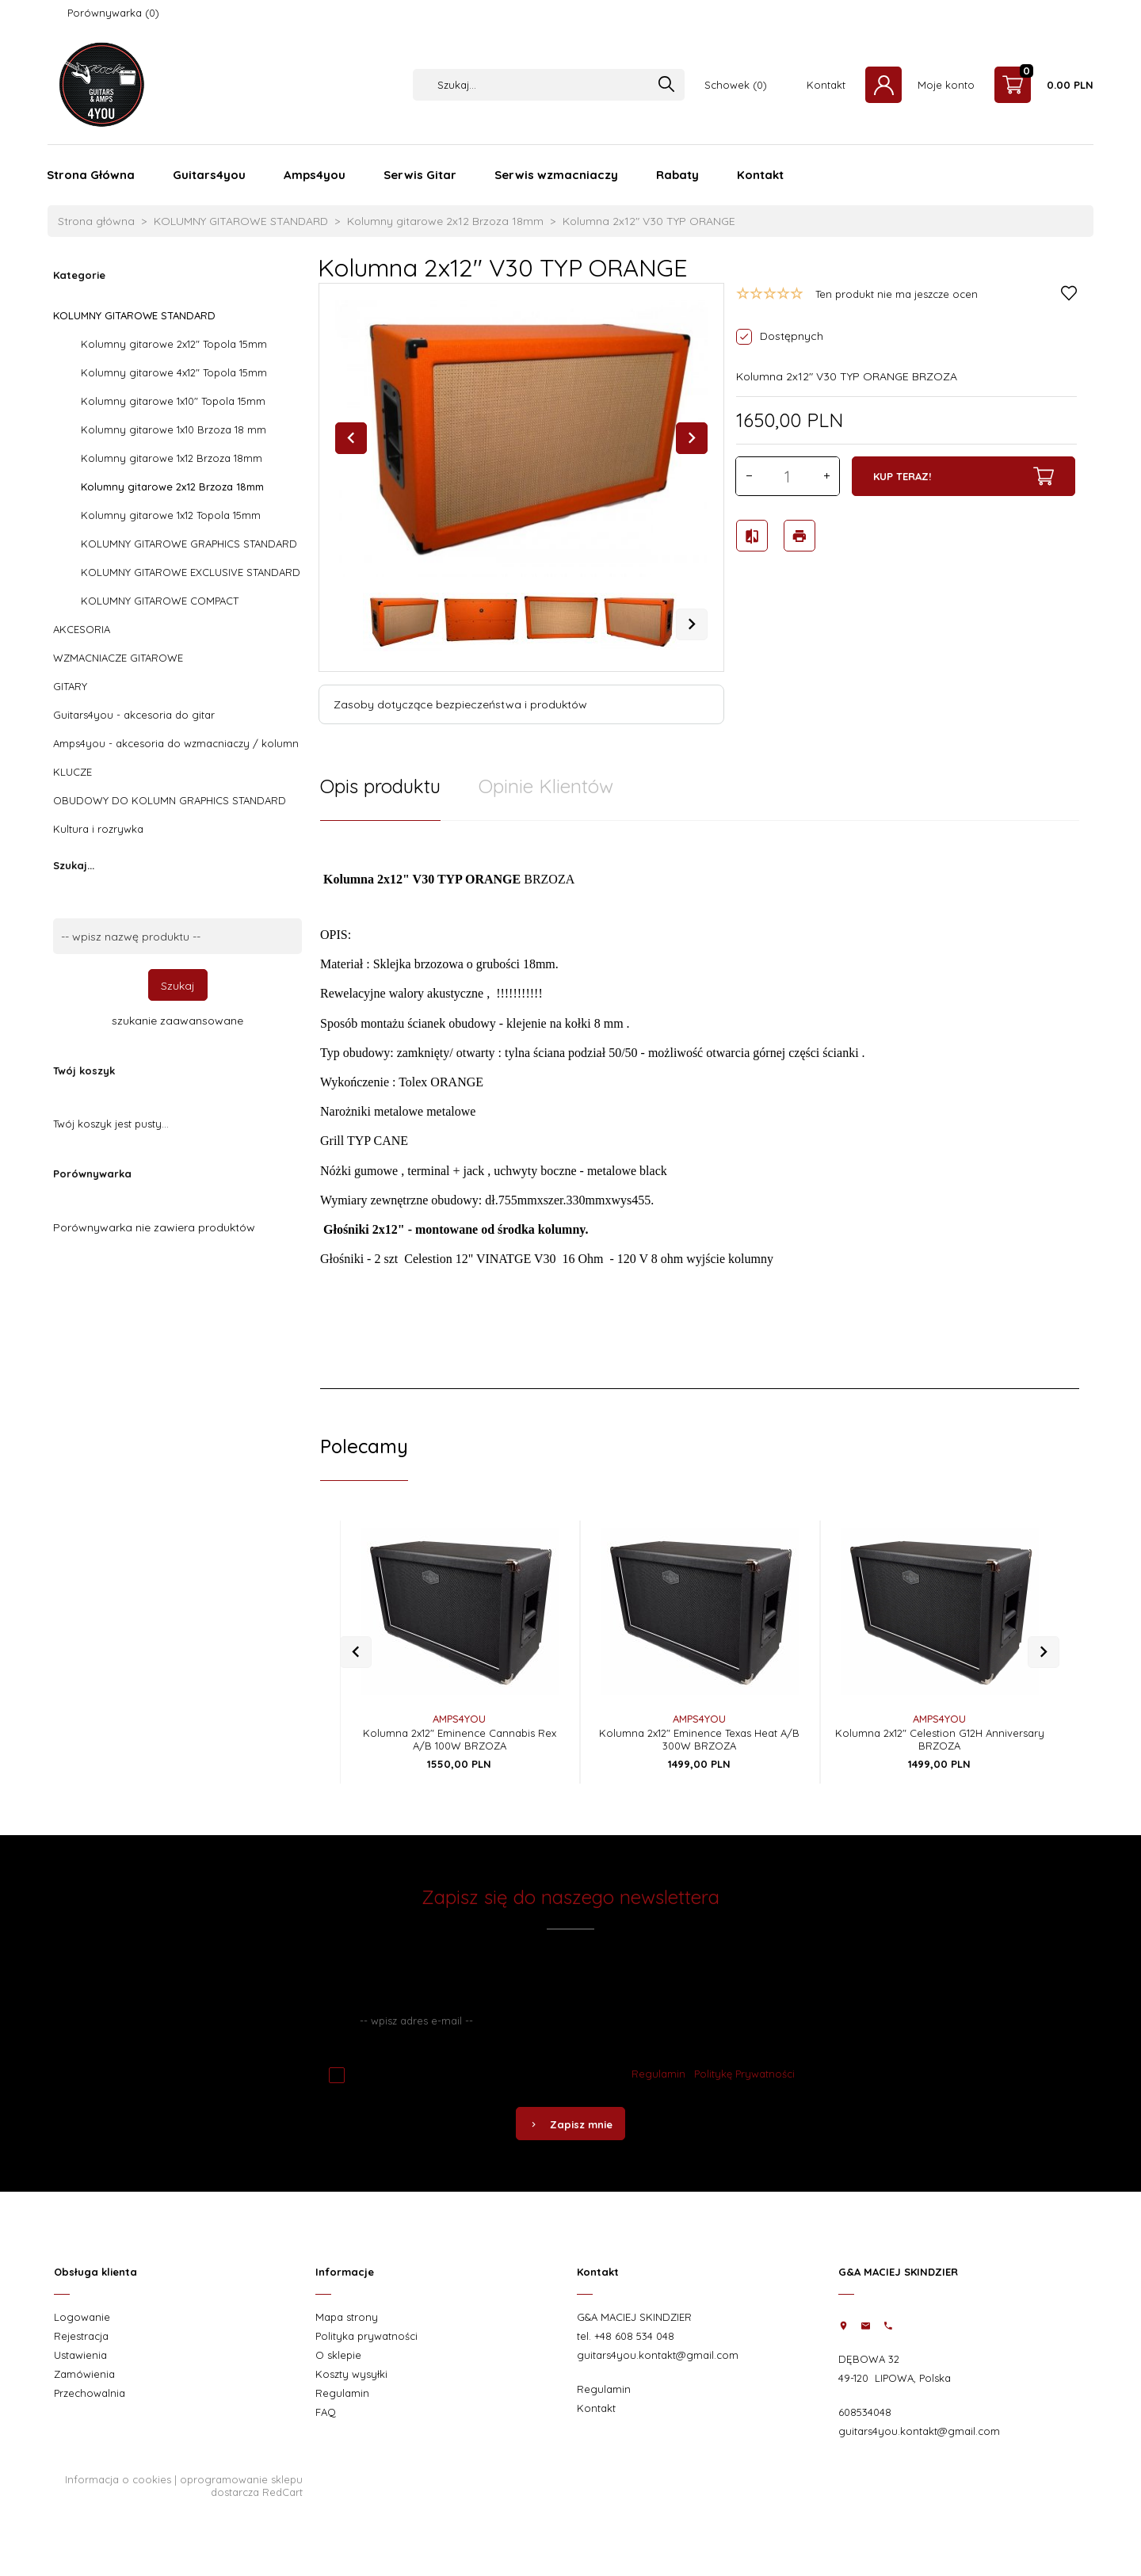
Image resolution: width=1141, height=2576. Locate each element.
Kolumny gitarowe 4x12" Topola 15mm (174, 372)
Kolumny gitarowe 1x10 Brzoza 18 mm (173, 429)
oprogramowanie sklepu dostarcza (241, 2485)
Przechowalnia (89, 2393)
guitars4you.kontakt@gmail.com (657, 2355)
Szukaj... (73, 865)
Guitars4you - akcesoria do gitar (134, 714)
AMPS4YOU (459, 1718)
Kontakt (826, 84)
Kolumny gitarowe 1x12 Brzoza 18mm (171, 458)
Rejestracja (81, 2336)
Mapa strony (346, 2317)
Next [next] (692, 624)
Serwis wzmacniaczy (556, 174)
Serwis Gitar (420, 174)
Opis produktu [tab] (380, 786)
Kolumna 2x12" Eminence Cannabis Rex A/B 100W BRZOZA (459, 1739)
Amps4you (314, 174)
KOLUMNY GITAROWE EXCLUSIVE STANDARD (190, 572)
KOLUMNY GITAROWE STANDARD (134, 315)
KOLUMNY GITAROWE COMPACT (160, 600)
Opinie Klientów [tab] (546, 786)
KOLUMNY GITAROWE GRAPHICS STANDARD (189, 543)
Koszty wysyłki (351, 2374)
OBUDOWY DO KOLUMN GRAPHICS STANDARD (169, 800)
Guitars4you (209, 174)
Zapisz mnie (570, 2124)
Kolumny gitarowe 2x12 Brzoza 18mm (172, 486)
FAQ (325, 2412)
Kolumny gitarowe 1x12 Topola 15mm (171, 515)
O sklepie (338, 2355)
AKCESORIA (81, 629)
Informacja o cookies (118, 2479)
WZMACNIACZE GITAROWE (118, 657)
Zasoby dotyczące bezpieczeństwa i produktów (460, 704)
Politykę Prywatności (744, 2073)
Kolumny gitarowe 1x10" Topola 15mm (173, 401)
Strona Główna (91, 174)
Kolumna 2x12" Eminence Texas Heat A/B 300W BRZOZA (699, 1739)
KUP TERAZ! (963, 476)
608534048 (864, 2412)
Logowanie (82, 2317)
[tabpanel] (699, 1105)
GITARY (70, 686)
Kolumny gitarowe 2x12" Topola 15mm (174, 344)
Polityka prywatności (366, 2336)
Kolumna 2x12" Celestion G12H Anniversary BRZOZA (939, 1739)
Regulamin (658, 2073)
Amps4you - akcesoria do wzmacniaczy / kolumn (176, 743)
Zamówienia (84, 2374)
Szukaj (178, 986)
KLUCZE (72, 771)
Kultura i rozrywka (98, 828)
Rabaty (677, 174)
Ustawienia (80, 2355)
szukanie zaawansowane (177, 1020)
